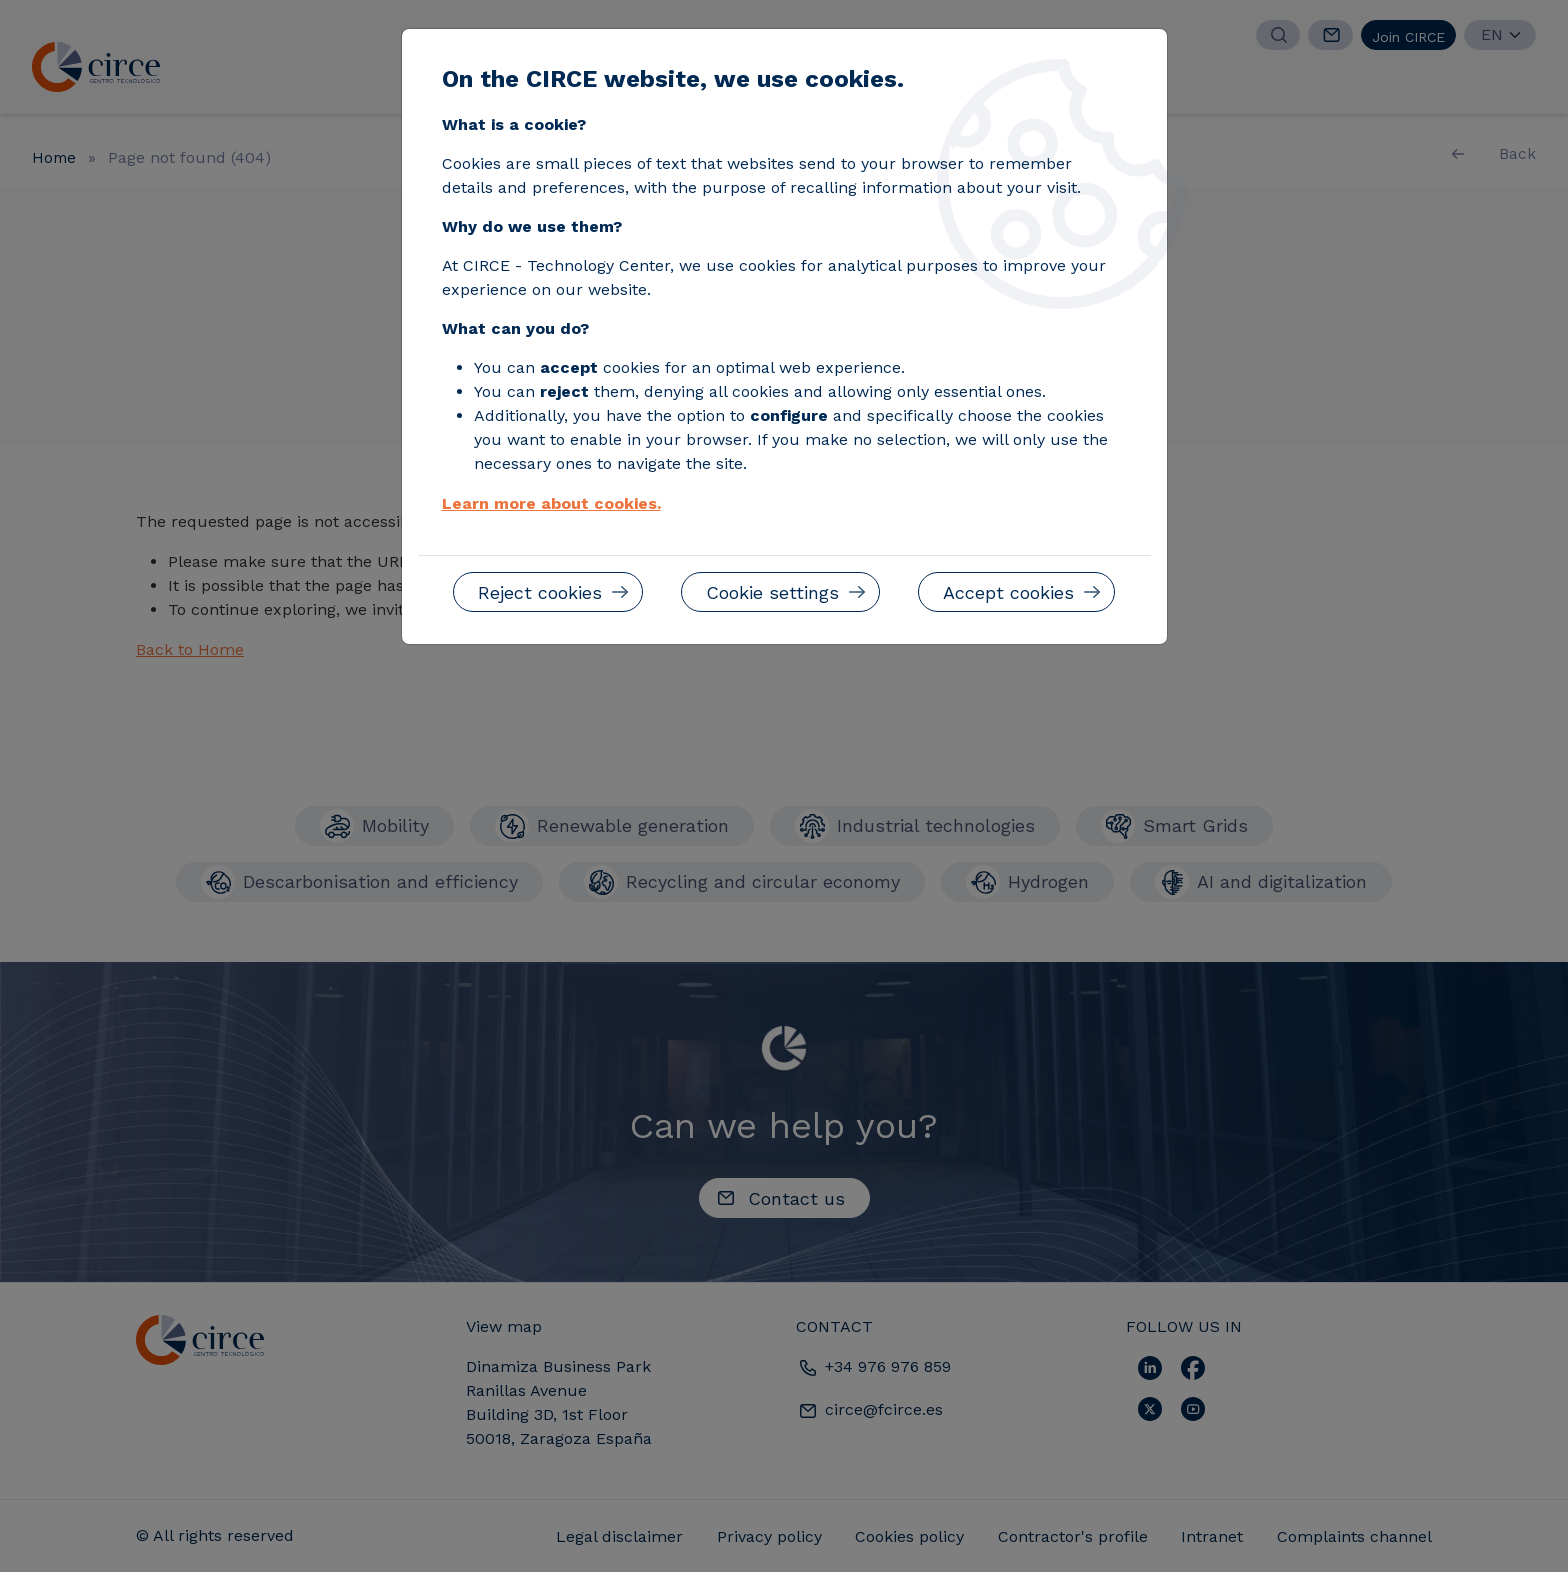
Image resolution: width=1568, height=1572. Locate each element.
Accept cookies (1008, 592)
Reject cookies (540, 592)
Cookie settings (772, 592)
